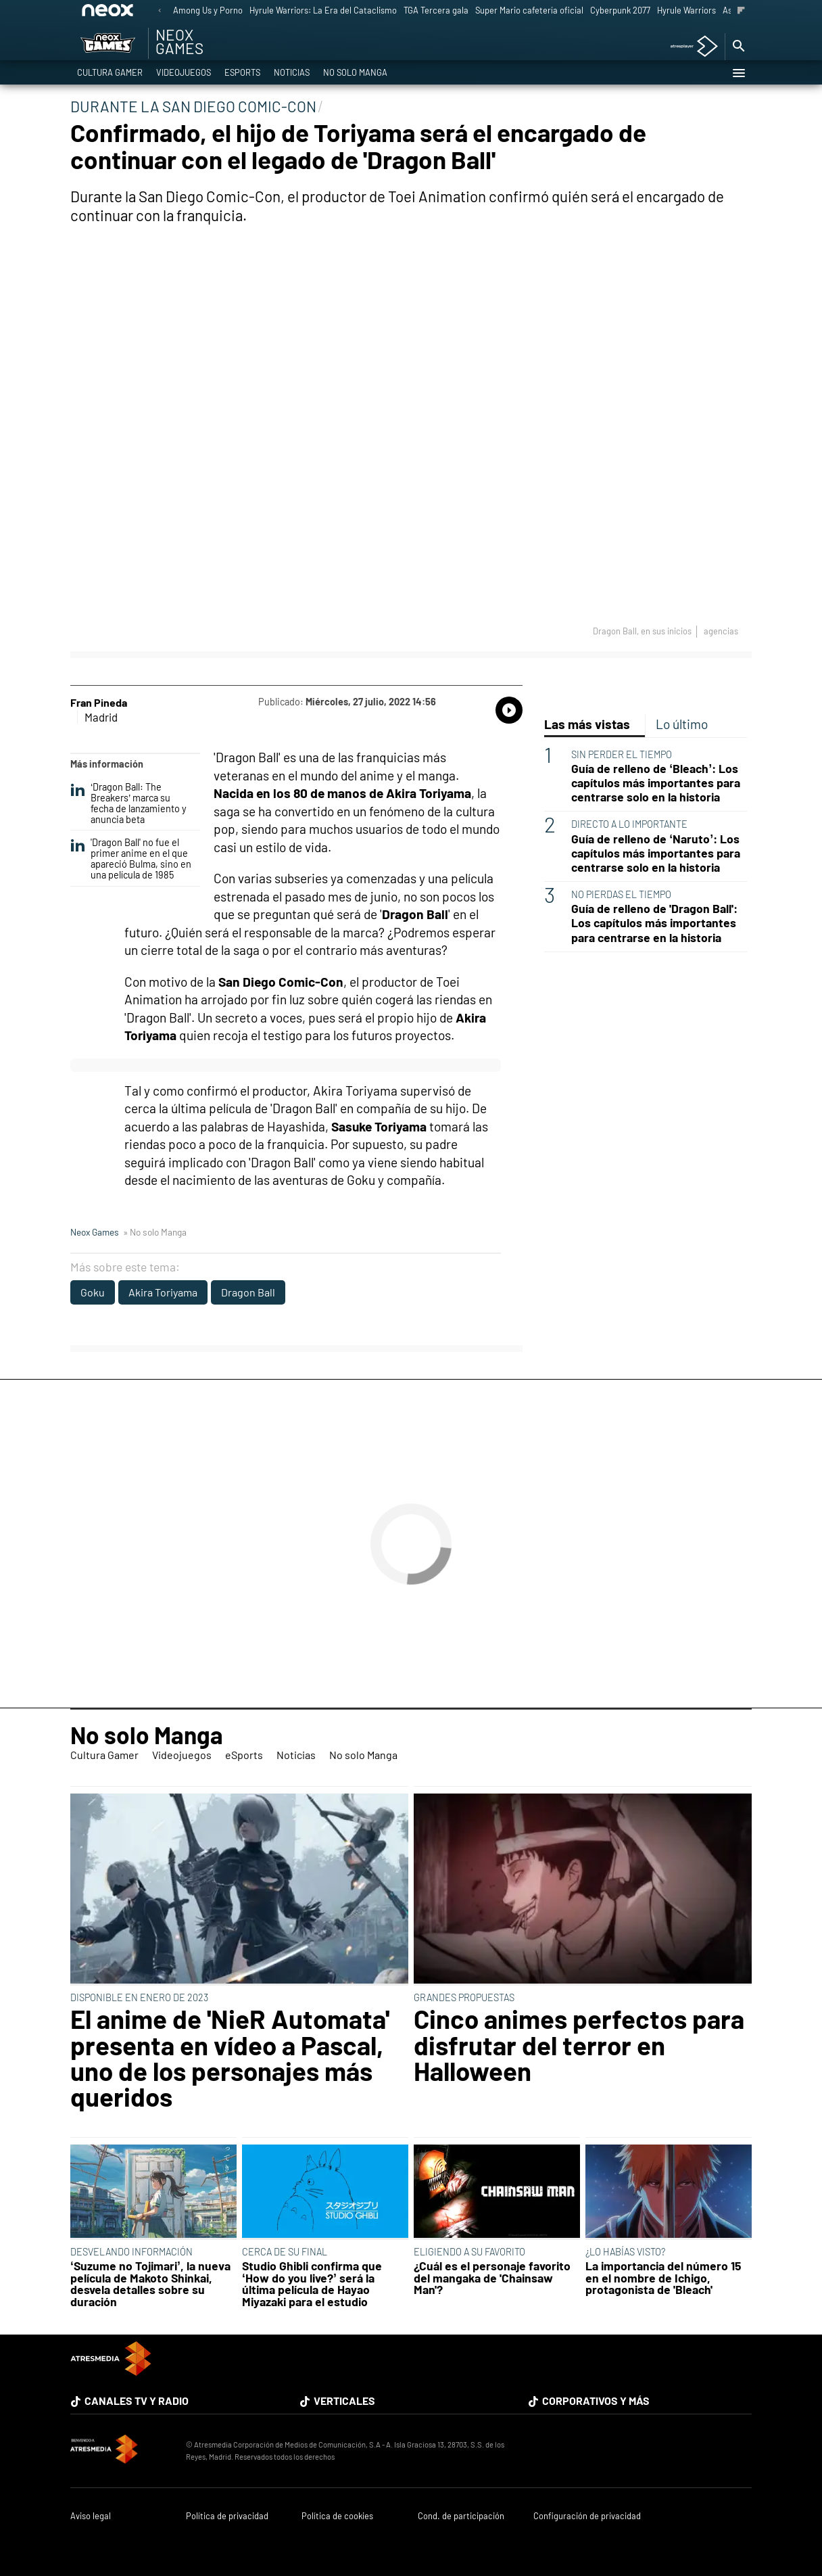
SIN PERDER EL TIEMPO (621, 754)
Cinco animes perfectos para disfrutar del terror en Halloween (579, 2045)
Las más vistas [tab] (587, 724)
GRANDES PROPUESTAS (464, 1997)
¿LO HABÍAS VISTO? (625, 2251)
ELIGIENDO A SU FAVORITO (469, 2251)
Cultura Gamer (110, 73)
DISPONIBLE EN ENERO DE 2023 (139, 1997)
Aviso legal (90, 2516)
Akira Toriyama (162, 1292)
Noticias (292, 73)
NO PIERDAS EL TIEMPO (621, 894)
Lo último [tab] (682, 724)
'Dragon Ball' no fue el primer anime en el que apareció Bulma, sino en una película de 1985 (130, 858)
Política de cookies (337, 2516)
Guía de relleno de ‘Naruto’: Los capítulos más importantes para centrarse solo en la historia (655, 853)
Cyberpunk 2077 (620, 10)
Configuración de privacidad (587, 2516)
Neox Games (94, 1232)
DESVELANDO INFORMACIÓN (131, 2251)
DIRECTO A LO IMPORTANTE (629, 824)
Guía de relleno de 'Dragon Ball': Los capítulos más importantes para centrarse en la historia (654, 922)
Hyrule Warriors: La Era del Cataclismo (323, 10)
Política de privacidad (227, 2516)
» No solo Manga (155, 1232)
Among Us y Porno (208, 10)
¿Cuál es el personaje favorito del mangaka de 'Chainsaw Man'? (492, 2278)
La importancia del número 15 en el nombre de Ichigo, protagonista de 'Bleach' (663, 2278)
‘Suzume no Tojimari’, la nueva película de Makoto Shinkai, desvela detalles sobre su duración (150, 2284)
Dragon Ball (248, 1292)
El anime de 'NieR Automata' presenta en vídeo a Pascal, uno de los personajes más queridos (229, 2058)
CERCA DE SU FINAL (284, 2251)
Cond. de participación (461, 2516)
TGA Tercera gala (436, 10)
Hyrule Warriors (686, 10)
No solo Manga (355, 73)
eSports (242, 73)
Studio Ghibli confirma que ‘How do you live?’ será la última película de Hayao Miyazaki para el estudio (312, 2284)
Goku (92, 1292)
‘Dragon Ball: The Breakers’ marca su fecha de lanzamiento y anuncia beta (128, 803)
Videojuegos (183, 73)
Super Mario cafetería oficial (529, 10)
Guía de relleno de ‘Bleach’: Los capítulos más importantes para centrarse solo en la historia (655, 783)
